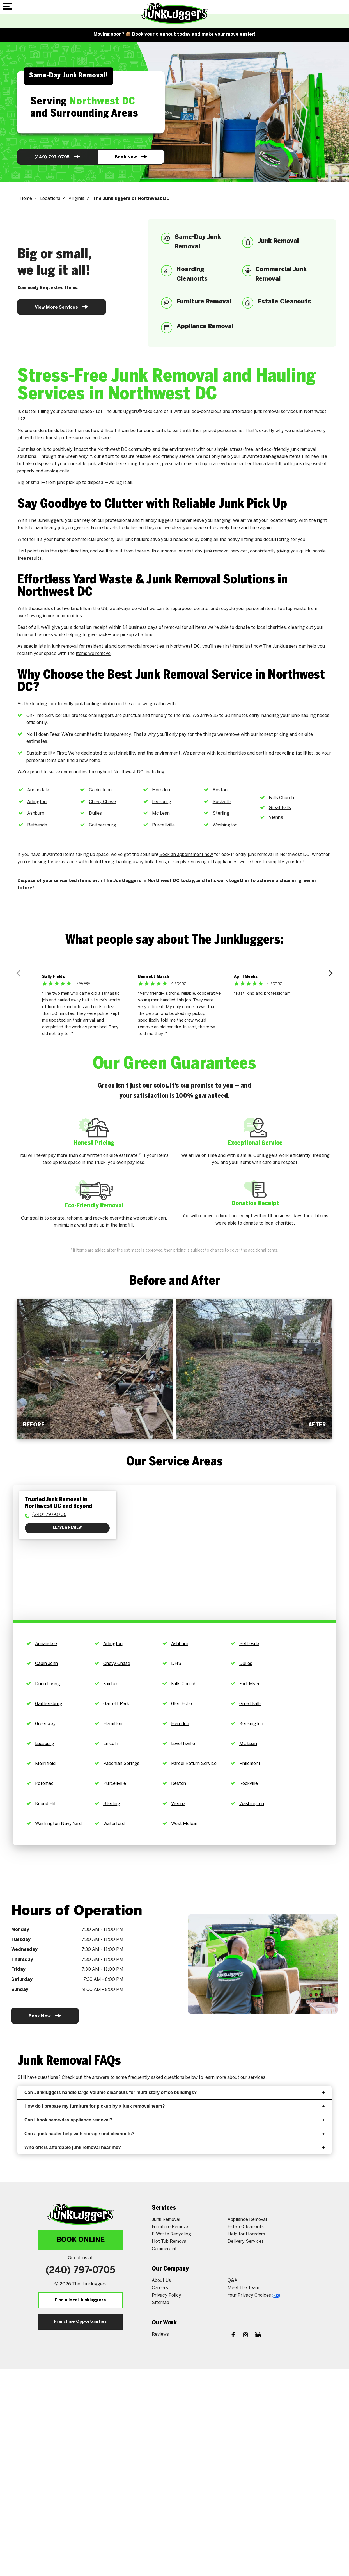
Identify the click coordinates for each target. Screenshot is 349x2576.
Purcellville (163, 825)
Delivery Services (246, 2241)
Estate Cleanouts (246, 2227)
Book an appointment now (186, 855)
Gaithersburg (102, 825)
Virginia (76, 199)
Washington (225, 825)
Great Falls (280, 808)
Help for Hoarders (246, 2234)
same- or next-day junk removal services (206, 551)
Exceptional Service (255, 1143)
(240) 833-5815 (56, 156)
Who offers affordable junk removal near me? (174, 2147)
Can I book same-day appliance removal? (174, 2120)
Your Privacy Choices (254, 2295)
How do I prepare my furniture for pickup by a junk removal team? (174, 2106)
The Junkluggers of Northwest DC (131, 199)
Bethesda (37, 825)
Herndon (161, 790)
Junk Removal (166, 2220)
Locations (50, 199)
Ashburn (35, 813)
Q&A (232, 2280)
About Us (161, 2280)
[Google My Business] (258, 2335)
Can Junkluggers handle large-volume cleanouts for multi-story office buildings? (174, 2092)
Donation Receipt (255, 1203)
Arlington (37, 802)
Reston (220, 790)
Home (26, 199)
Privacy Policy (166, 2295)
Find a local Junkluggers (80, 2300)
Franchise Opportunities (80, 2322)
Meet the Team (243, 2288)
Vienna (276, 818)
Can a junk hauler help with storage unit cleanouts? (174, 2133)
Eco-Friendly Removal (94, 1206)
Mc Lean (161, 813)
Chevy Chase (102, 802)
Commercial (164, 2249)
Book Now (130, 156)
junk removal (303, 449)
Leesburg (161, 802)
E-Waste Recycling (171, 2234)
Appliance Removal (247, 2220)
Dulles (95, 813)
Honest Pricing (94, 1143)
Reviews (160, 2334)
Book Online (80, 2240)
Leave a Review (67, 1528)
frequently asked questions (156, 2077)
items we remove (93, 654)
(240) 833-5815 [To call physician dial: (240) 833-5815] (49, 1515)
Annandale (38, 790)
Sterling (221, 813)
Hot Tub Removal (169, 2241)
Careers (160, 2288)
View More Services (61, 306)
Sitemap (160, 2303)
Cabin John (100, 790)
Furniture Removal (170, 2227)
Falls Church (281, 798)
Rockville (222, 802)
